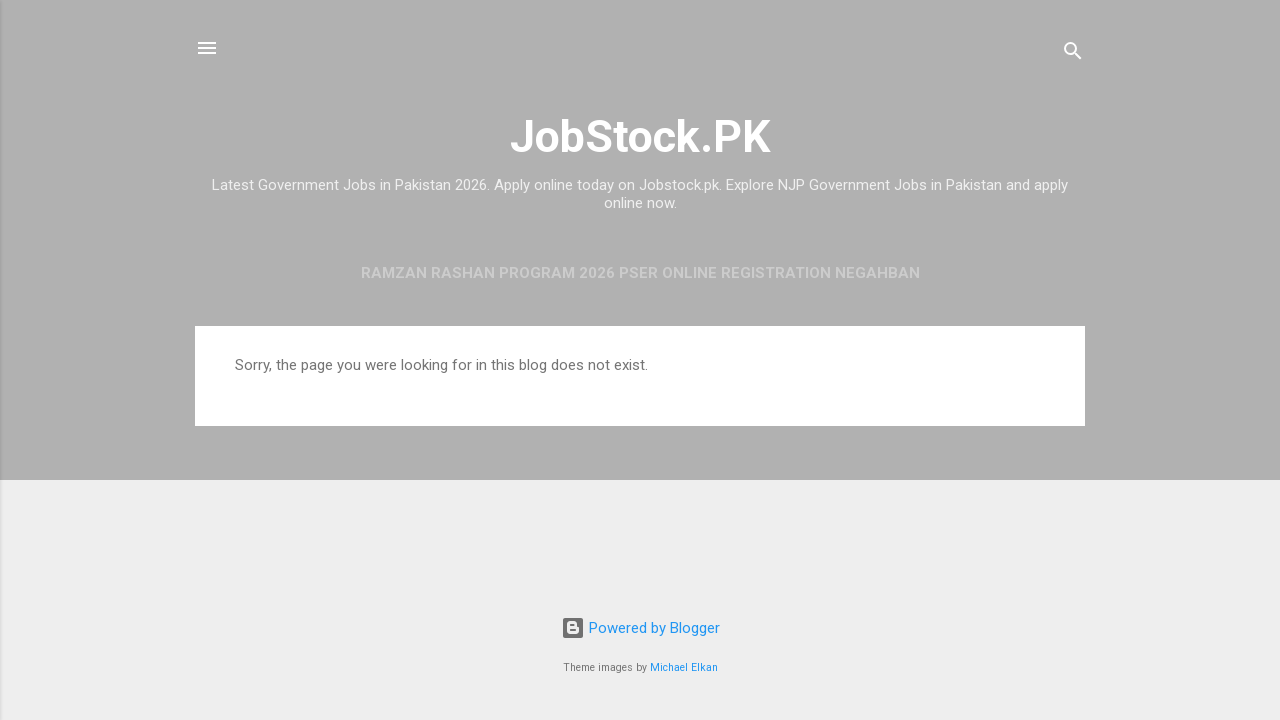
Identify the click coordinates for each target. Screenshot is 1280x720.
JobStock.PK (640, 136)
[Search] (1073, 54)
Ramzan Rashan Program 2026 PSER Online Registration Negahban (640, 273)
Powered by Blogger (640, 628)
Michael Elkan (684, 667)
